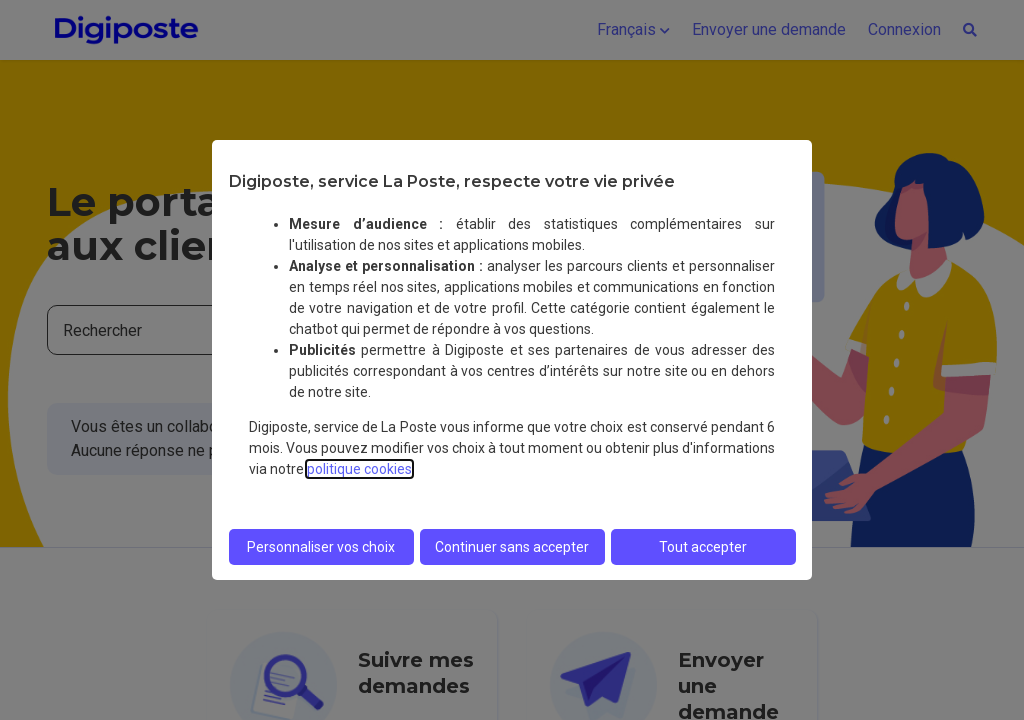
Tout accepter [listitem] (703, 547)
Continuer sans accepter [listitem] (512, 547)
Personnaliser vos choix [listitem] (321, 547)
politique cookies (359, 469)
